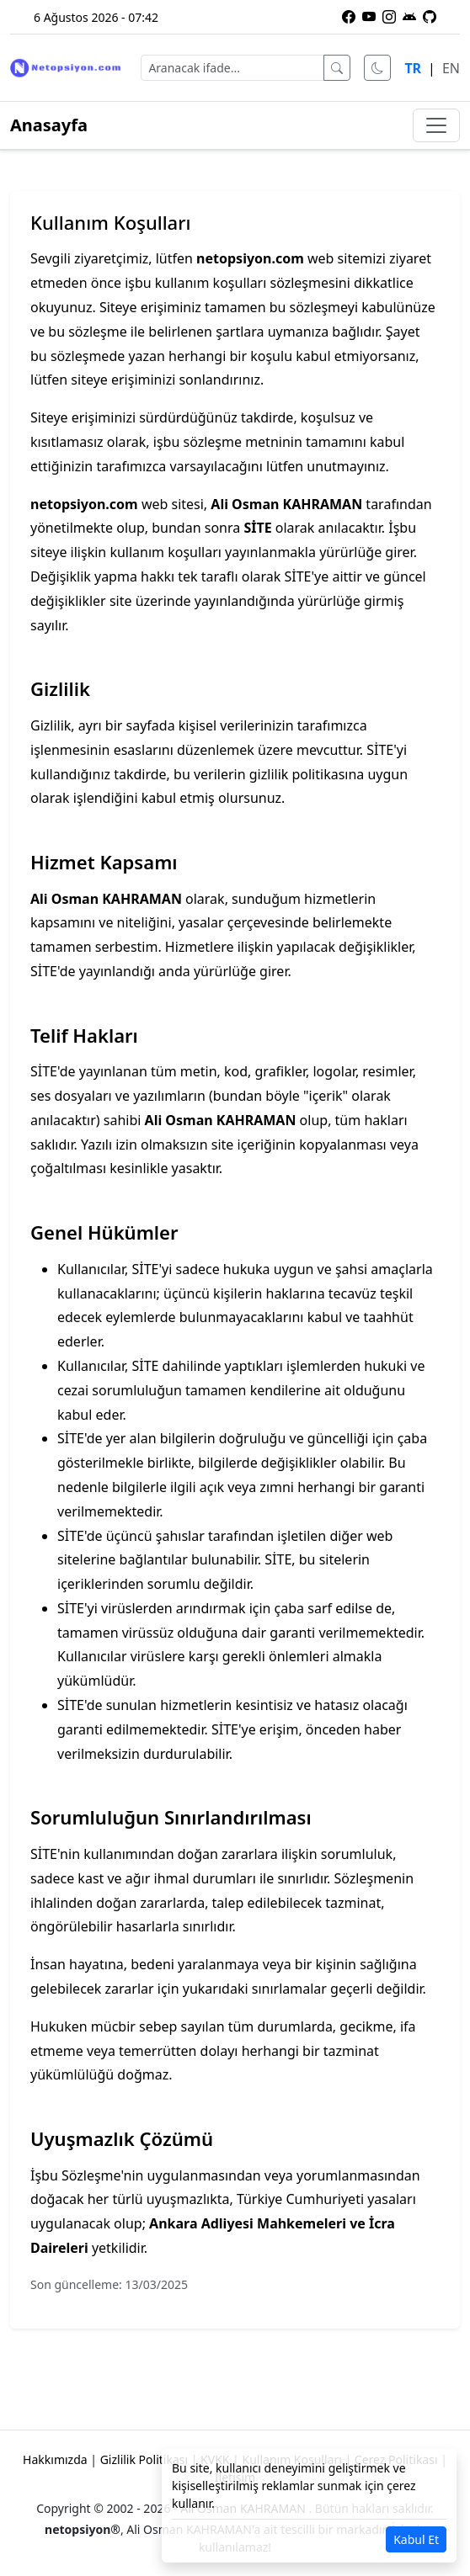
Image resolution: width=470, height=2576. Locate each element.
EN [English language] (451, 68)
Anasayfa (49, 125)
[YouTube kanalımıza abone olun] (369, 17)
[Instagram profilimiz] (389, 17)
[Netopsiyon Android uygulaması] (409, 17)
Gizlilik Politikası (144, 2459)
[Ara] (336, 68)
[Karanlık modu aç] (377, 68)
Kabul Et (416, 2539)
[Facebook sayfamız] (348, 17)
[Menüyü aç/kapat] (436, 125)
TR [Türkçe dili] (412, 68)
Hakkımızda (55, 2459)
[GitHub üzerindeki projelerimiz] (429, 17)
